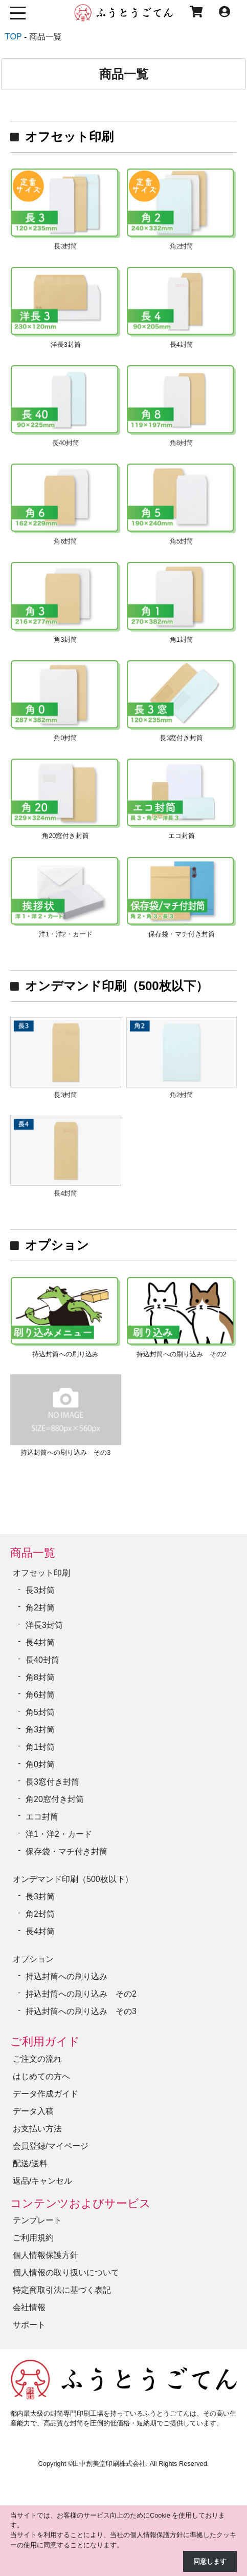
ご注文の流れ (37, 2059)
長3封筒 (40, 1590)
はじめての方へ (41, 2076)
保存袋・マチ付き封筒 (66, 1851)
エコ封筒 (42, 1816)
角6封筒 (40, 1694)
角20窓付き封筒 (55, 1799)
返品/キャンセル (42, 2180)
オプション (57, 1245)
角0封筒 (40, 1764)
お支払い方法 (37, 2128)
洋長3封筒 (44, 1625)
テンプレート (37, 2220)
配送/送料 (30, 2163)
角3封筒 (40, 1729)
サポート (29, 2324)
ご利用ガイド (45, 2041)
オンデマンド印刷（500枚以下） (116, 986)
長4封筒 (40, 1642)
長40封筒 (42, 1660)
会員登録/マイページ (50, 2146)
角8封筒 (40, 1677)
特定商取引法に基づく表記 (62, 2290)
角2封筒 (40, 1607)
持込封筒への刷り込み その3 (81, 2011)
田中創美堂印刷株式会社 (109, 2463)
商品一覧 (32, 1552)
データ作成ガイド (45, 2093)
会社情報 (29, 2307)
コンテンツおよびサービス (80, 2203)
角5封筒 (40, 1712)
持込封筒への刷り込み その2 (81, 1993)
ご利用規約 (33, 2237)
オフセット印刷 (69, 136)
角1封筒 (40, 1747)
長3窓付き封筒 (52, 1781)
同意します (210, 2561)
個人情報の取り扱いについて (66, 2272)
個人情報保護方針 (45, 2255)
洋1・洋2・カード (59, 1834)
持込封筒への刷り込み (66, 1976)
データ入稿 (33, 2111)
